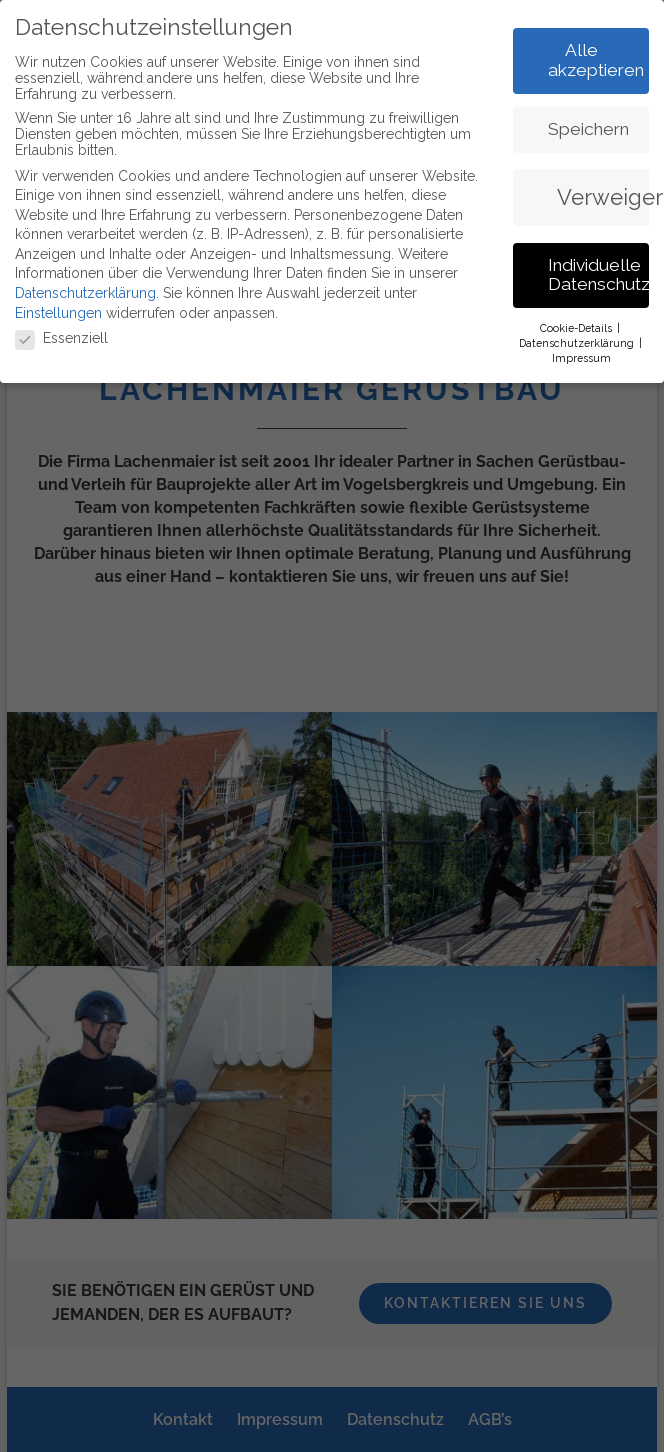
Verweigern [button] (603, 194)
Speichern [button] (588, 126)
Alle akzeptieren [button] (596, 57)
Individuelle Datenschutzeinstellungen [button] (598, 272)
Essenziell (61, 335)
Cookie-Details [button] (577, 325)
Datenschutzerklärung (85, 290)
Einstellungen (58, 310)
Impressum (581, 355)
